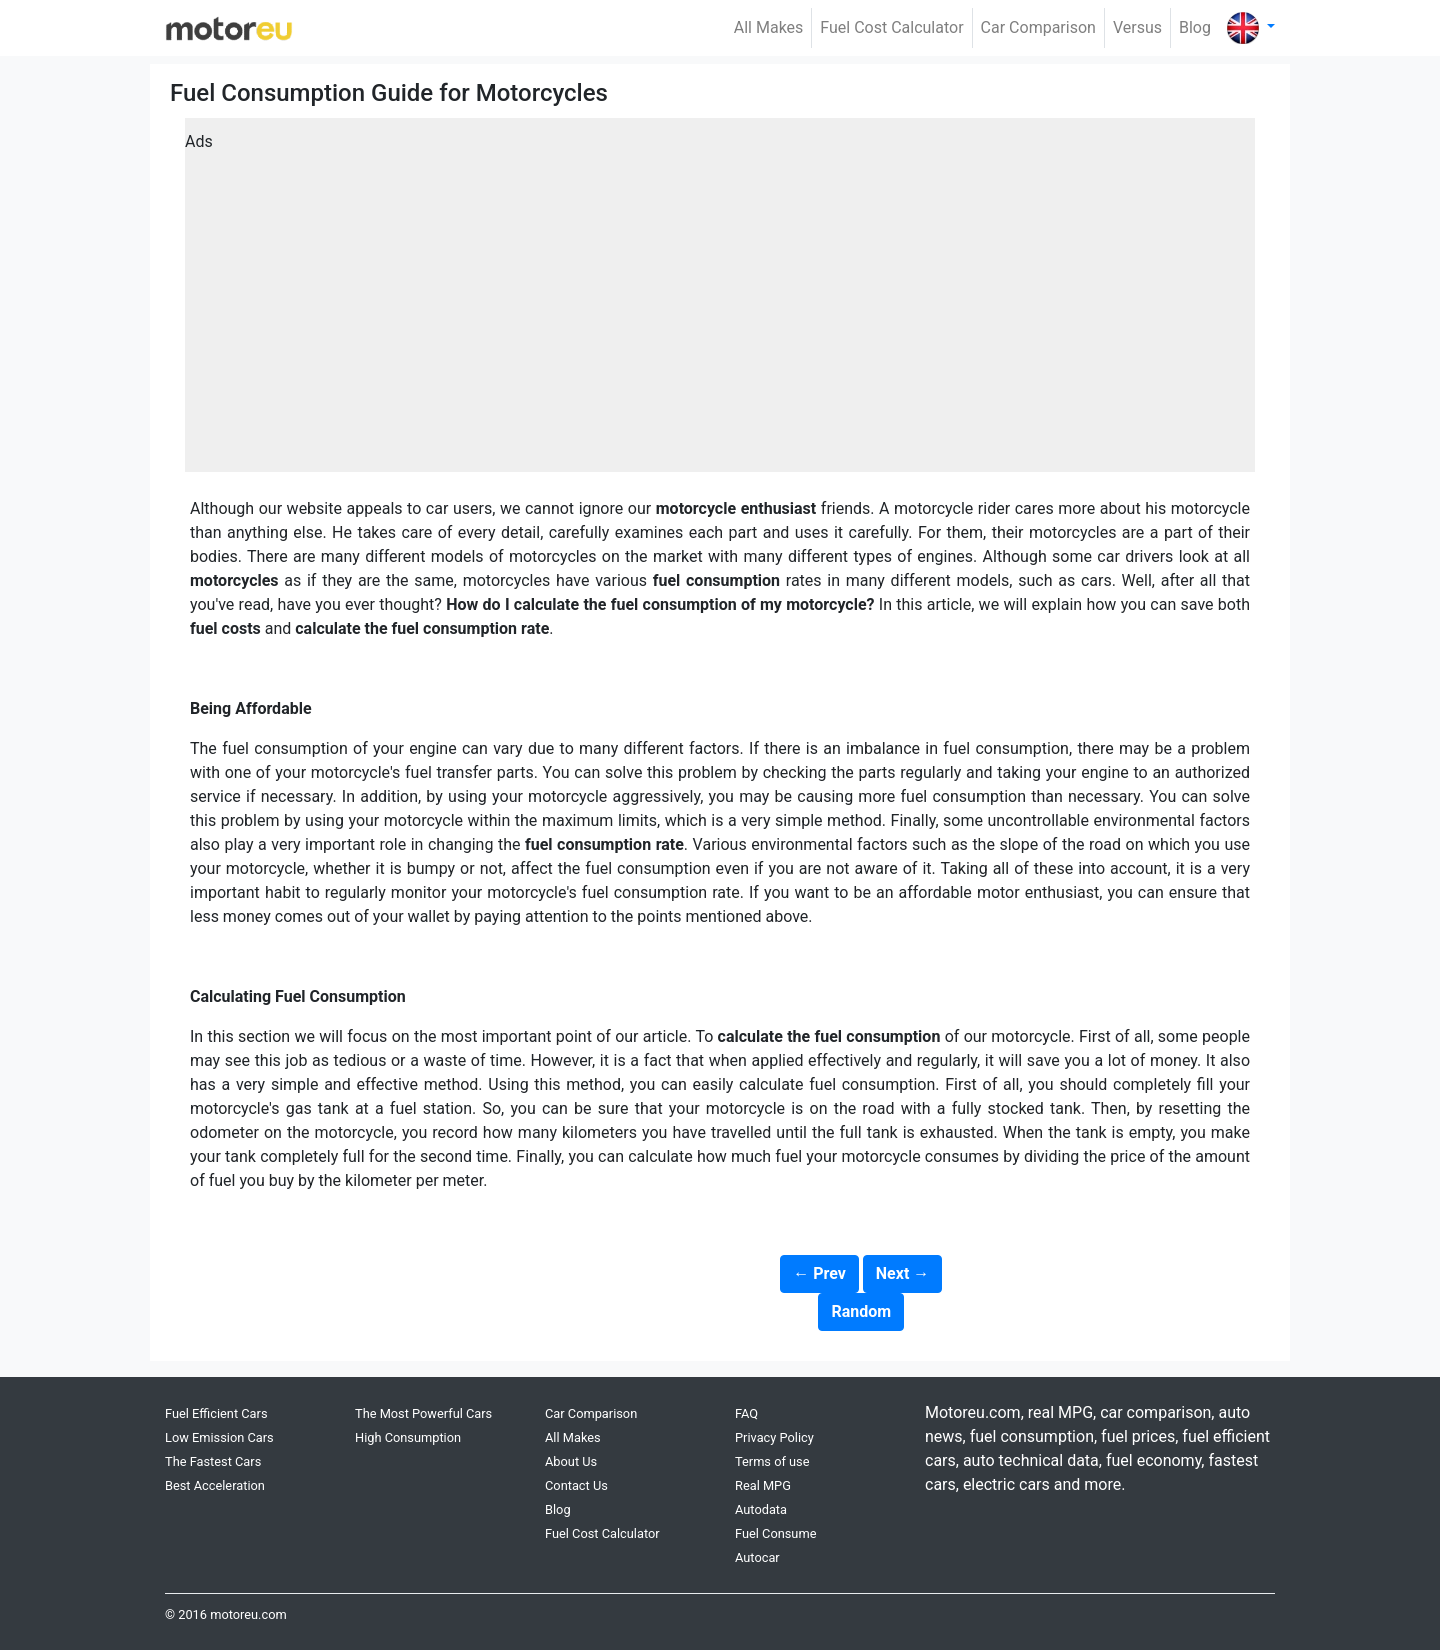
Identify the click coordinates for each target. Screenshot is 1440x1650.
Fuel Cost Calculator (891, 27)
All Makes (769, 27)
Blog (1195, 27)
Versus (1137, 27)
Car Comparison (1038, 27)
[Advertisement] (720, 302)
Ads (199, 141)
